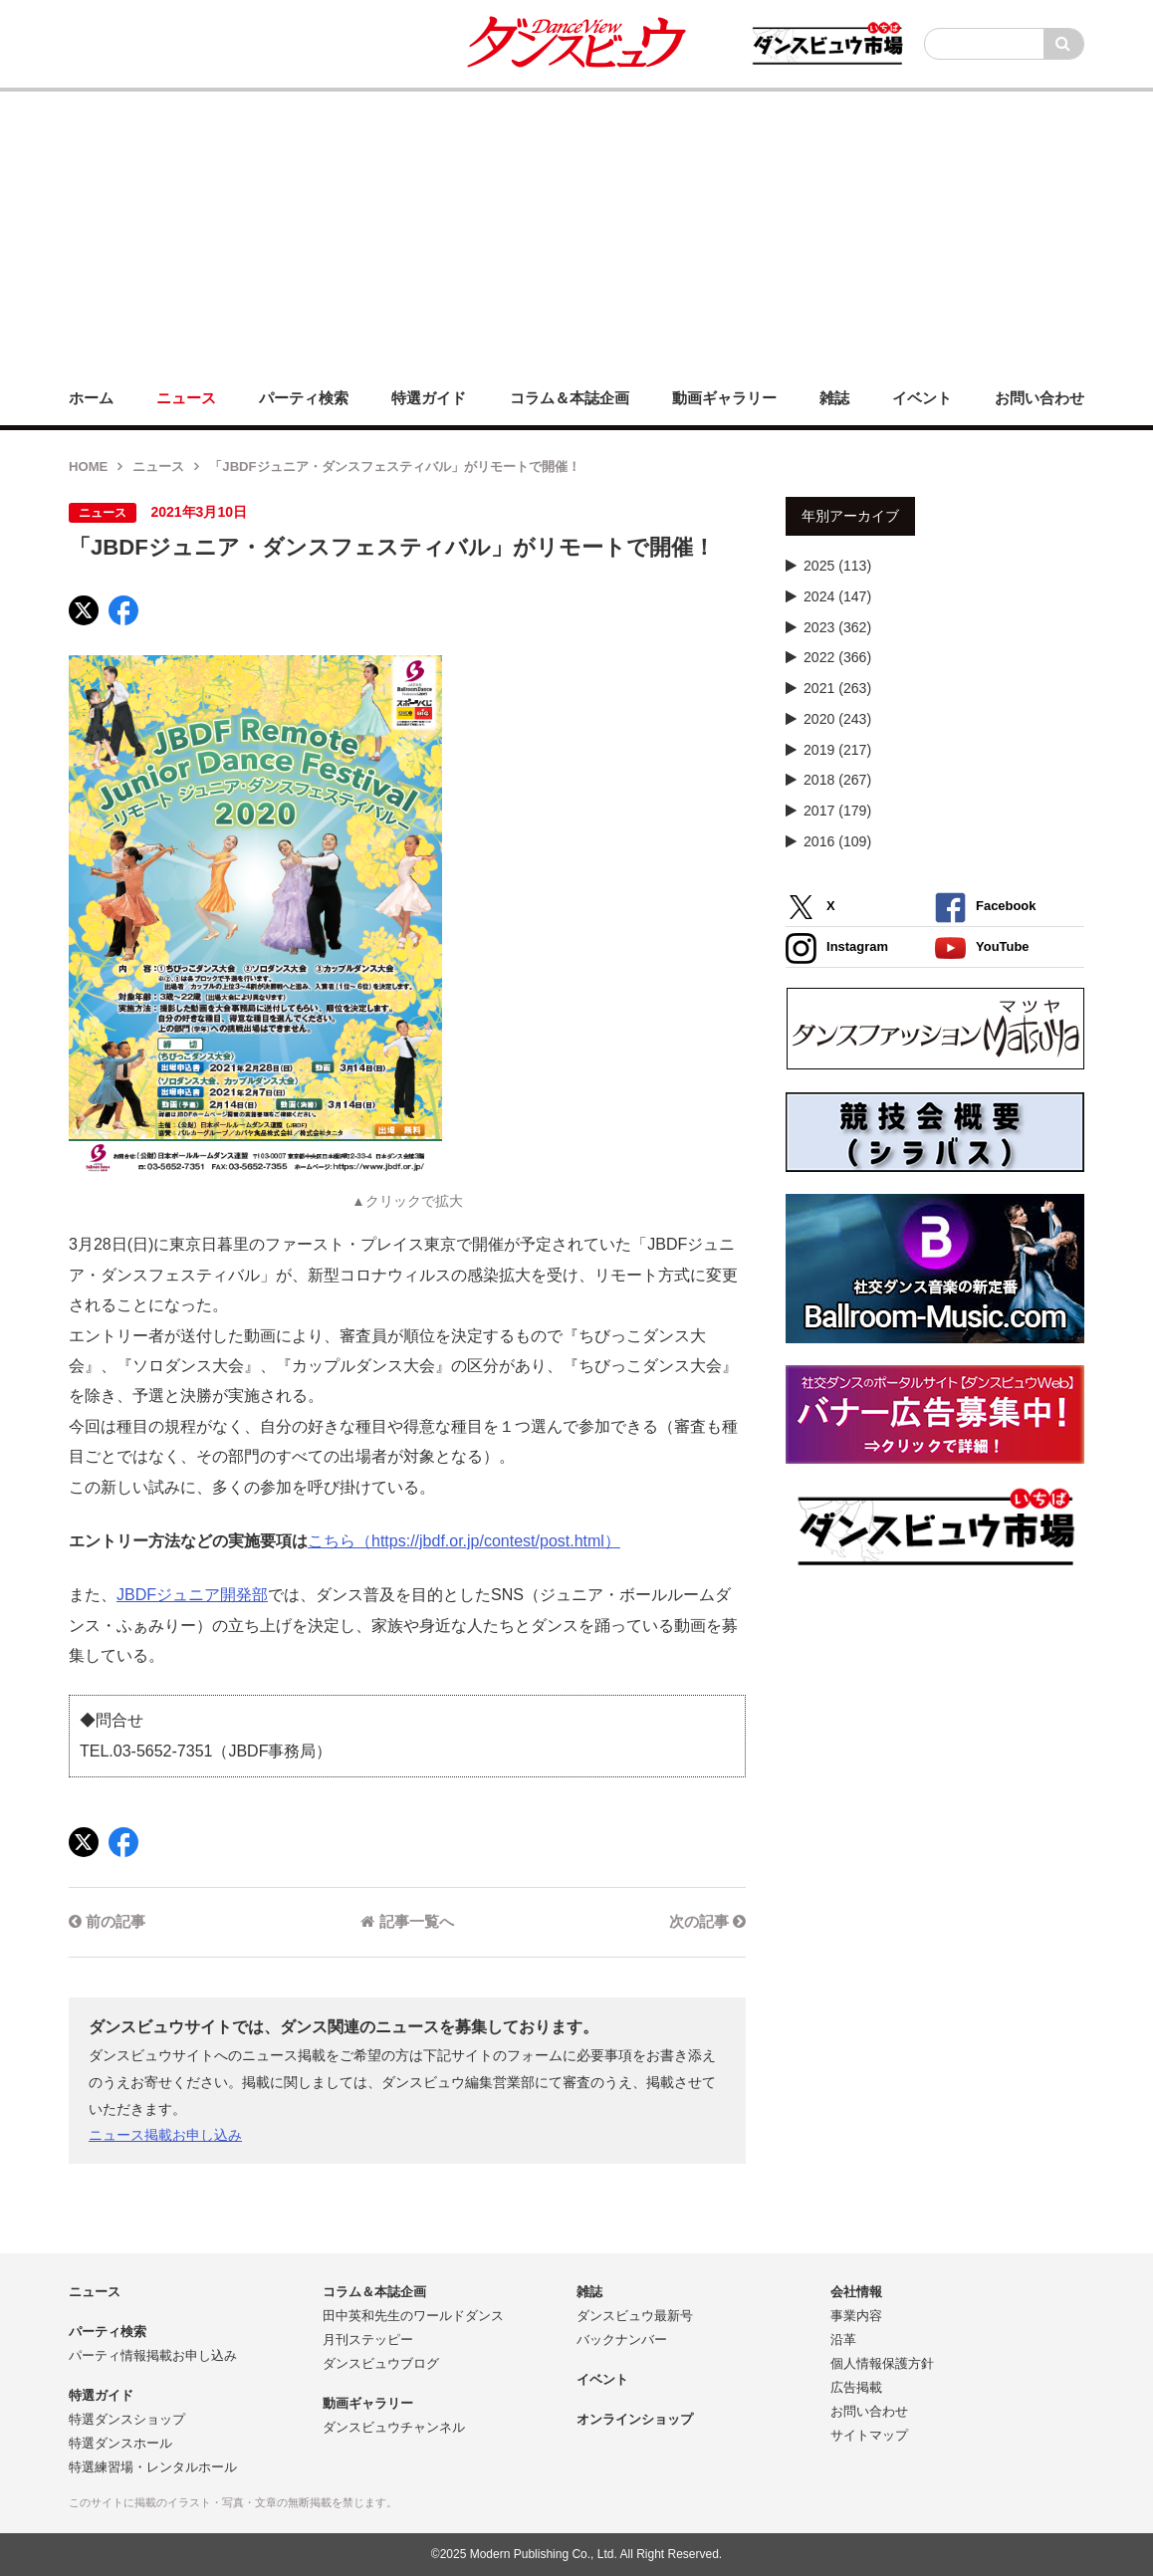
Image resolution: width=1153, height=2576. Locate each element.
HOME (88, 466)
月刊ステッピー (368, 2339)
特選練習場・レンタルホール (153, 2466)
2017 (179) (837, 811)
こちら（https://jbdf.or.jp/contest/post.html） (464, 1540)
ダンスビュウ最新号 (634, 2315)
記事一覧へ (406, 1921)
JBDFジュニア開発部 (192, 1594)
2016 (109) (837, 841)
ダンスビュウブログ (381, 2363)
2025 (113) (837, 566)
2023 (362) (837, 627)
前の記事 (107, 1921)
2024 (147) (837, 596)
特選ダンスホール (120, 2443)
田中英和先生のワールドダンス (413, 2315)
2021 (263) (837, 688)
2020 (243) (837, 719)
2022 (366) (837, 657)
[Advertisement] (576, 231)
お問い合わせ (869, 2411)
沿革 (843, 2339)
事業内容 (856, 2315)
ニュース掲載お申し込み (165, 2135)
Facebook (985, 907)
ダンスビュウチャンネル (394, 2427)
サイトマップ (869, 2435)
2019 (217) (837, 750)
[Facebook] (123, 610)
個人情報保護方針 (882, 2363)
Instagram (837, 948)
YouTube (982, 948)
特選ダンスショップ (127, 2419)
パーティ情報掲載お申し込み (153, 2355)
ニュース (158, 466)
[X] (84, 610)
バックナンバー (621, 2339)
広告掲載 (856, 2387)
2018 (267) (837, 780)
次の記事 (707, 1921)
